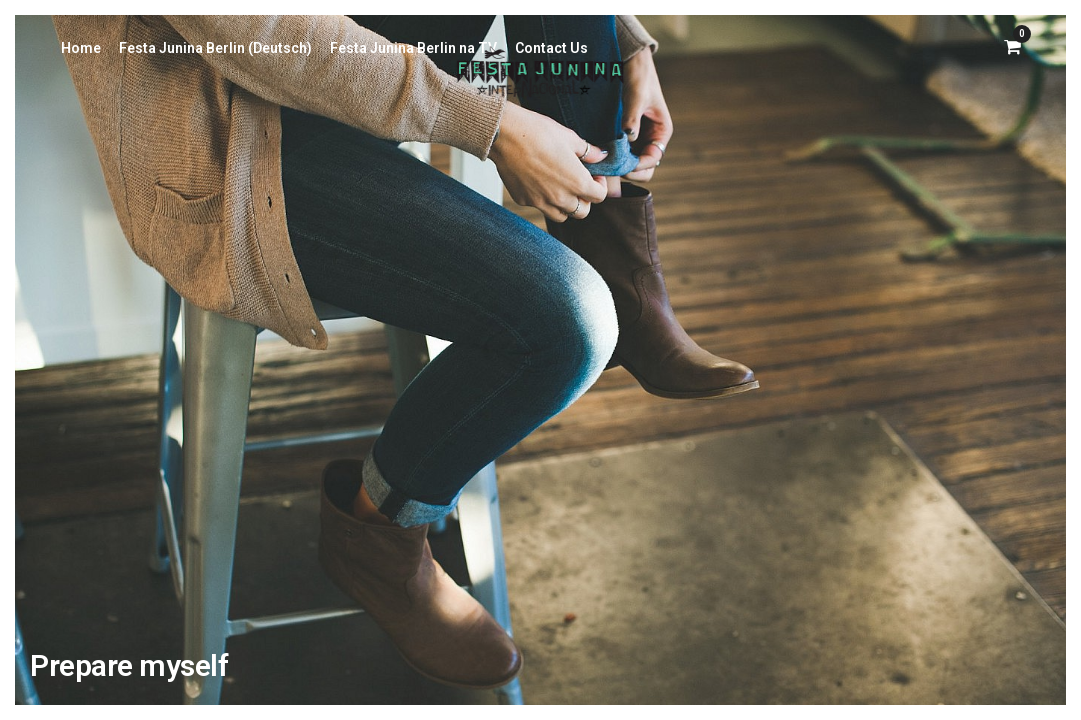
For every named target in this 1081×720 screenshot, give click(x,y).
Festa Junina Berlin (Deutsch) (215, 48)
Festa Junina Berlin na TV (413, 48)
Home (81, 48)
